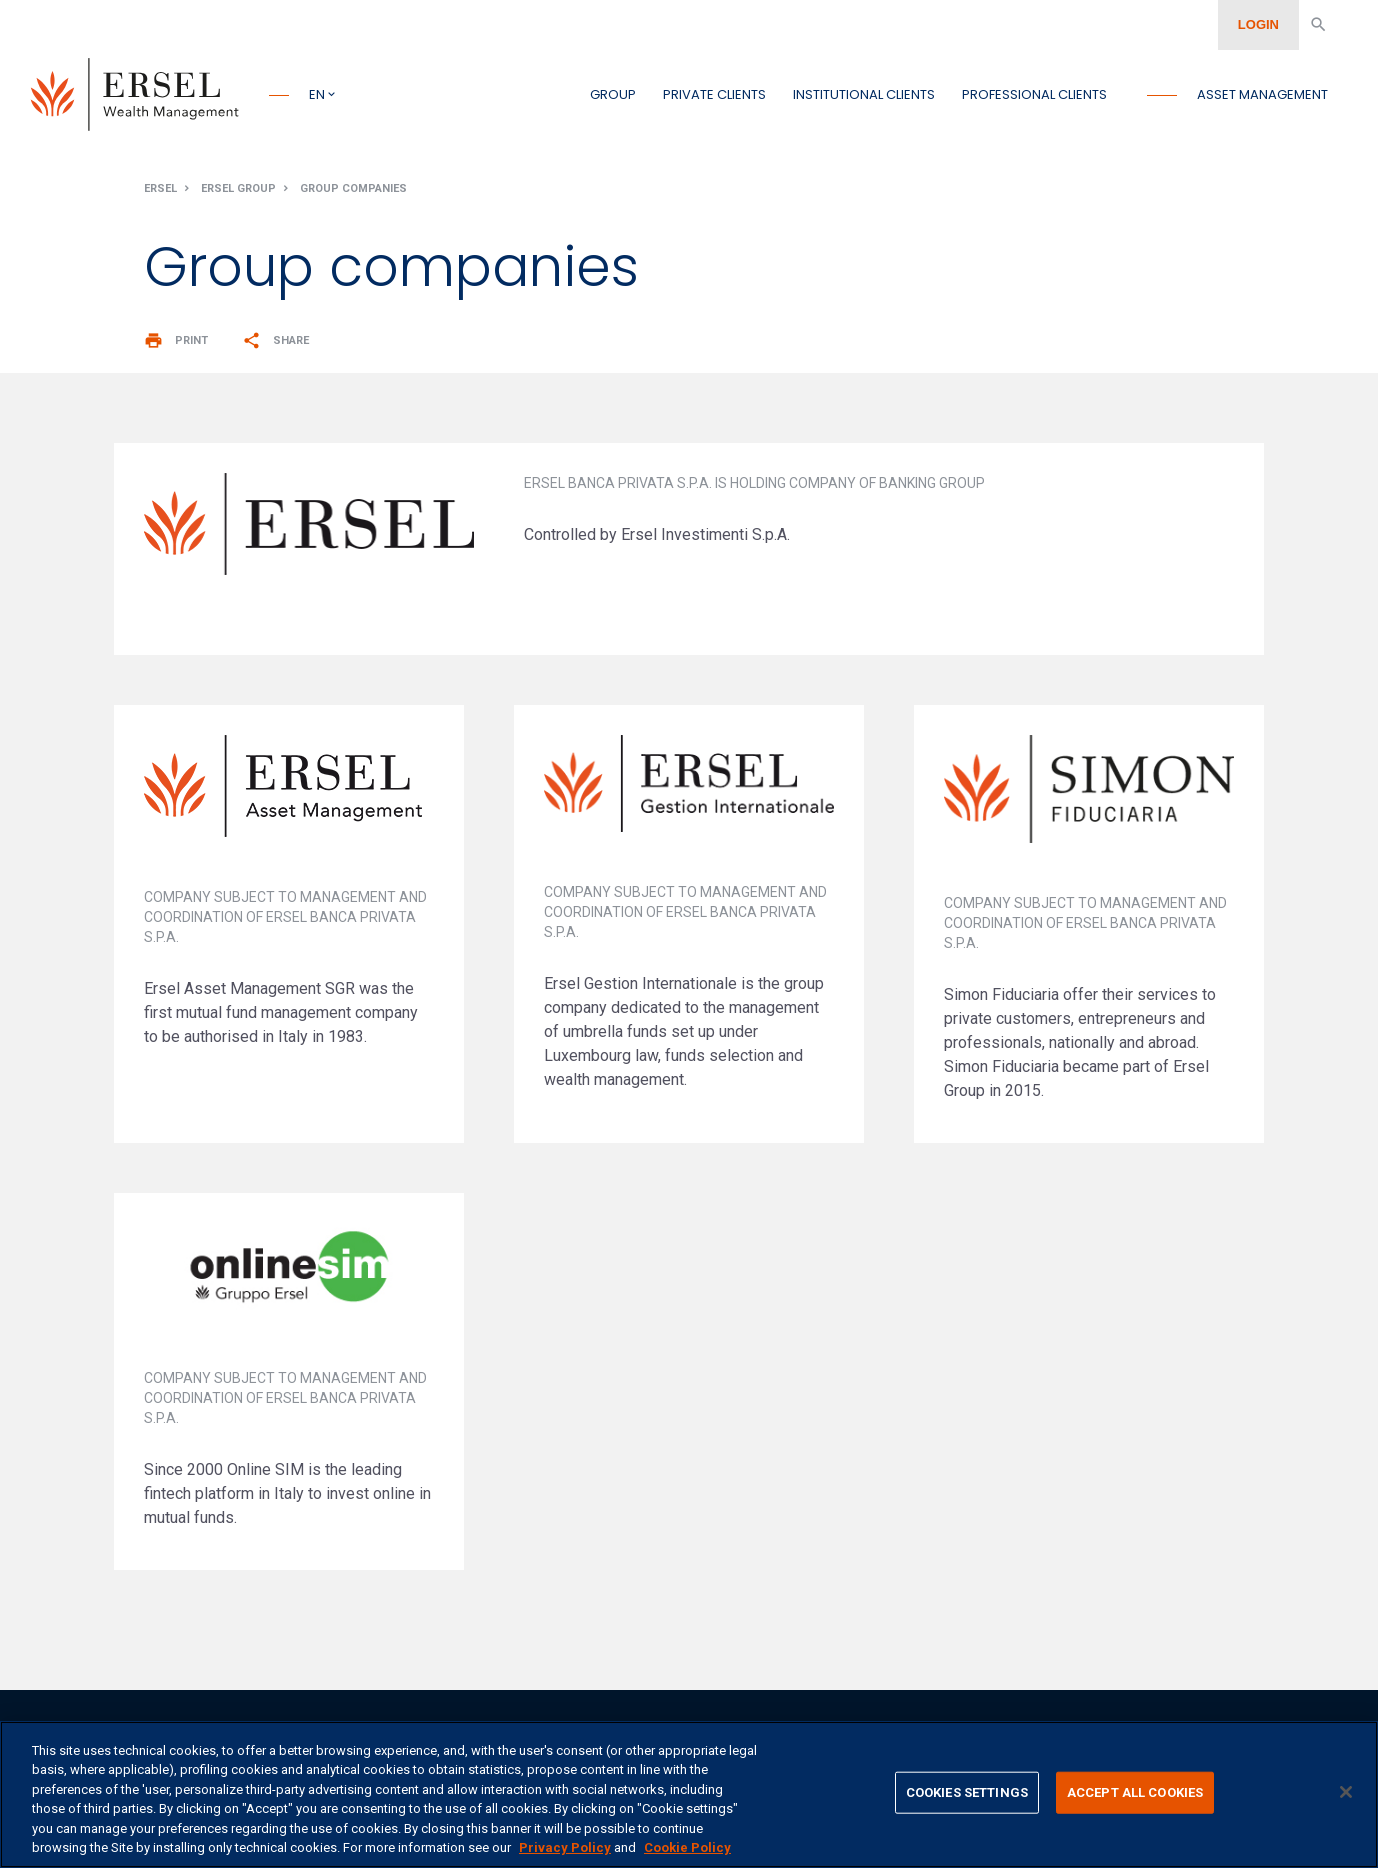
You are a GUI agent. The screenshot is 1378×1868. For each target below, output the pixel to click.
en (317, 94)
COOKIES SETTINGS (967, 1792)
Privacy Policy (565, 1847)
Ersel (160, 193)
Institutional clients (864, 94)
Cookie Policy (687, 1847)
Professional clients (1034, 94)
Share (275, 345)
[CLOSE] (1346, 1792)
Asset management (1262, 94)
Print (176, 345)
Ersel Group (238, 193)
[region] (689, 1794)
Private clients (714, 94)
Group (613, 94)
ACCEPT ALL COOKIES (1135, 1792)
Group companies (353, 193)
